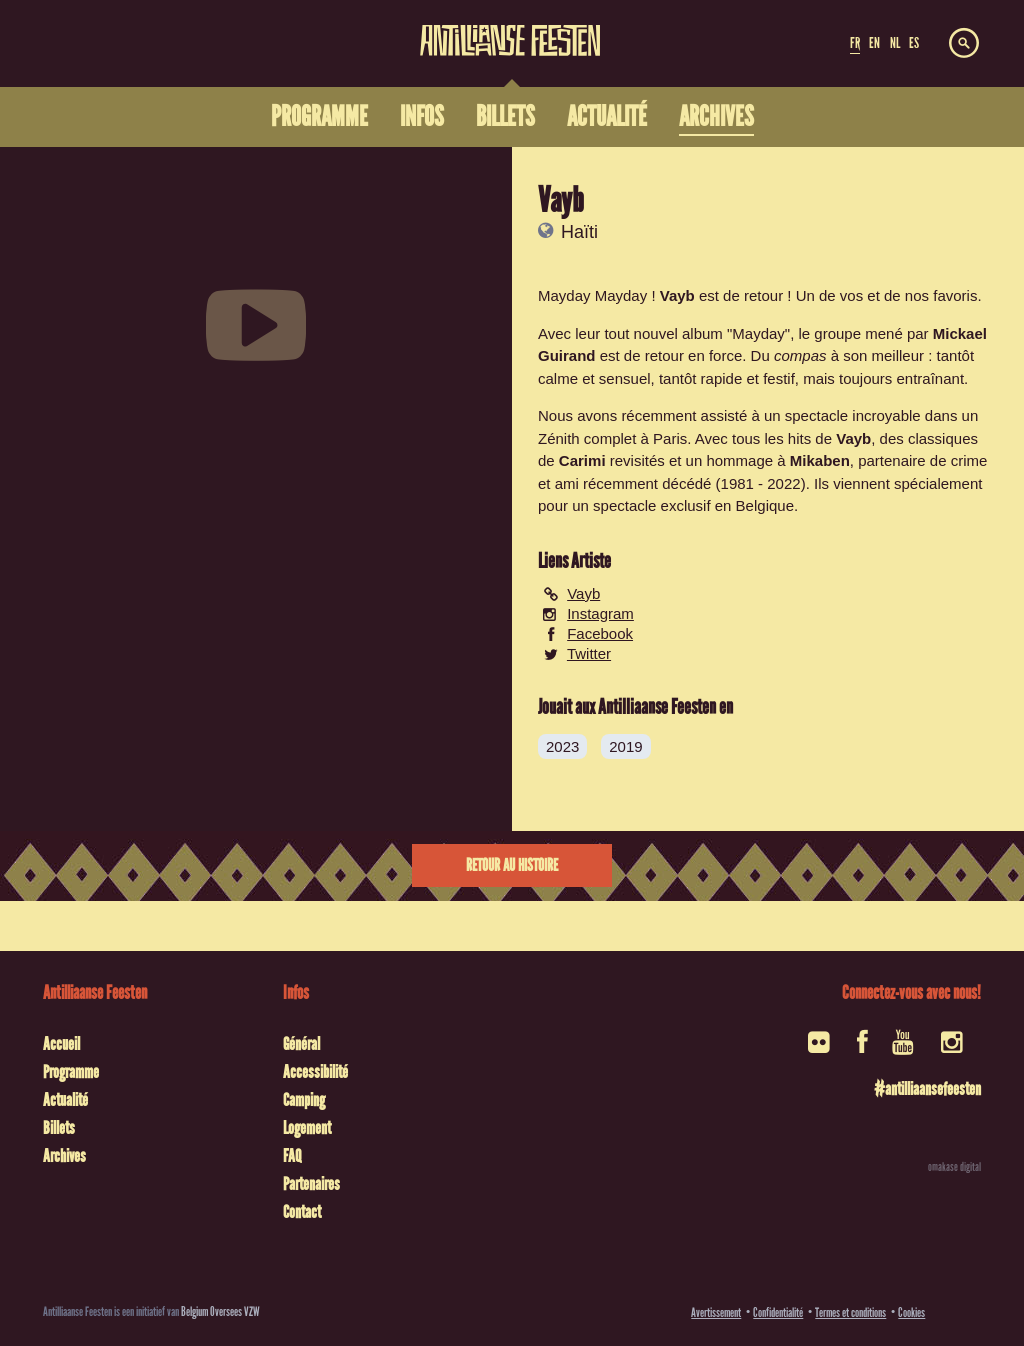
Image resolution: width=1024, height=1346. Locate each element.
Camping (304, 1100)
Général (301, 1044)
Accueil (61, 1044)
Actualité (65, 1100)
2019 (625, 746)
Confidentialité (778, 1312)
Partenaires (311, 1184)
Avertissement (716, 1312)
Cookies (911, 1312)
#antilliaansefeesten (927, 1089)
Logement (307, 1128)
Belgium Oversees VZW (220, 1311)
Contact (302, 1212)
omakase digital (954, 1167)
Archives (64, 1156)
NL (895, 43)
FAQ (292, 1156)
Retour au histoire (512, 865)
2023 (562, 746)
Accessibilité (315, 1072)
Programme (71, 1072)
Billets (59, 1128)
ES (914, 43)
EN (874, 43)
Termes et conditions (850, 1312)
